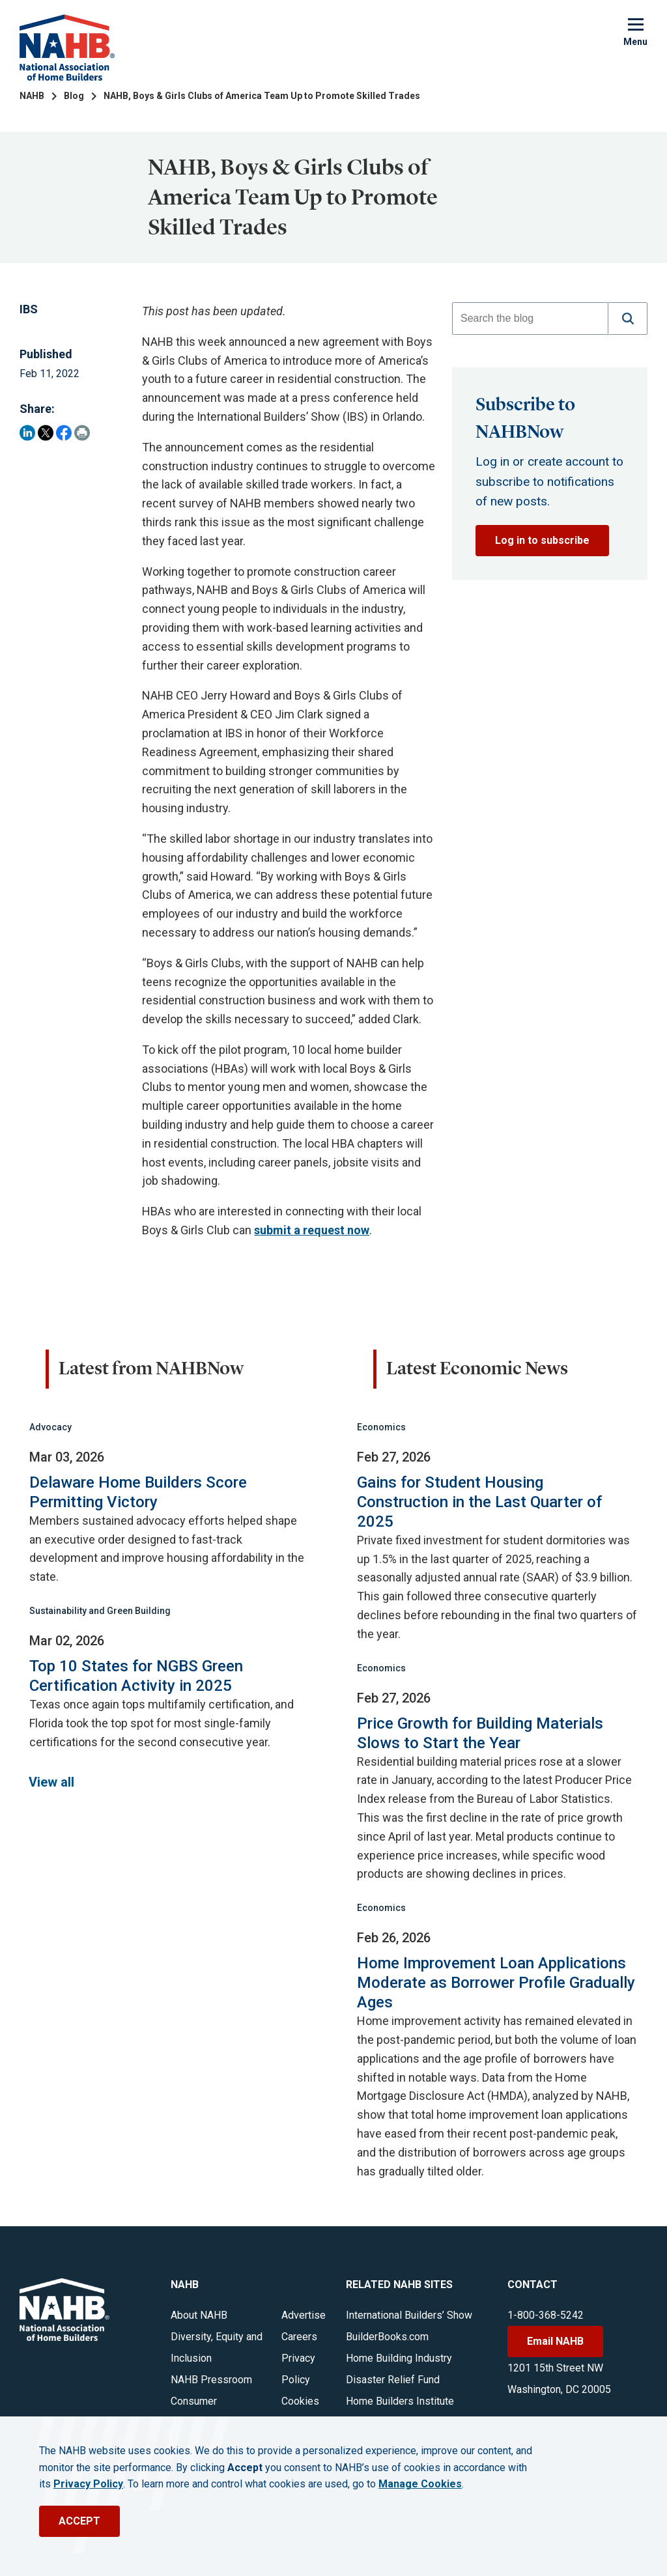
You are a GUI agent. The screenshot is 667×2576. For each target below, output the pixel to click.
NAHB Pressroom (211, 2379)
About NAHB (199, 2315)
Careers (299, 2336)
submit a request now (311, 1230)
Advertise (303, 2315)
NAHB (32, 96)
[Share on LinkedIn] (27, 432)
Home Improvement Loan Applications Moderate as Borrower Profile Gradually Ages (496, 1982)
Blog (74, 96)
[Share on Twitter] (45, 432)
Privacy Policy (88, 2484)
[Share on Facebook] (64, 432)
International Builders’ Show (409, 2315)
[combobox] (530, 318)
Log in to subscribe (542, 540)
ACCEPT (79, 2521)
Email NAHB (555, 2341)
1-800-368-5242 (545, 2315)
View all (51, 1782)
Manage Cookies (420, 2484)
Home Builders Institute (400, 2401)
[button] (627, 318)
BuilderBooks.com (387, 2336)
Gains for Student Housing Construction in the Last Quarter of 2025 (479, 1502)
